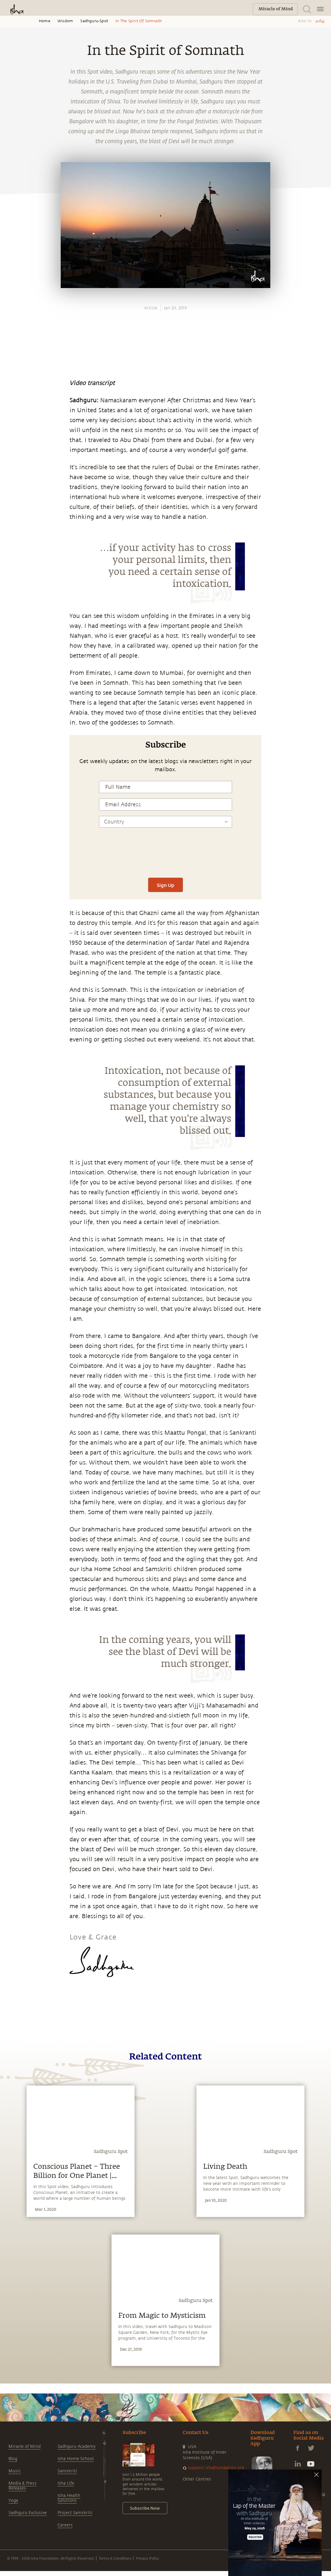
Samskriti (67, 2471)
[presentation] (165, 855)
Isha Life (66, 2483)
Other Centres (197, 2479)
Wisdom (65, 21)
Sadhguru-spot (94, 21)
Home (44, 21)
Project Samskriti (75, 2513)
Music (14, 2471)
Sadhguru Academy (76, 2446)
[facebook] (11, 827)
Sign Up (165, 885)
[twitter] (11, 841)
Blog (12, 2459)
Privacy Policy (147, 2558)
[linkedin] (11, 854)
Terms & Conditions (115, 2558)
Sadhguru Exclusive (27, 2513)
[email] (11, 868)
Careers (65, 2525)
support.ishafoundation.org (216, 2468)
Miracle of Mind (24, 2446)
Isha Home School (76, 2459)
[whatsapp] (12, 813)
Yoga (13, 2500)
